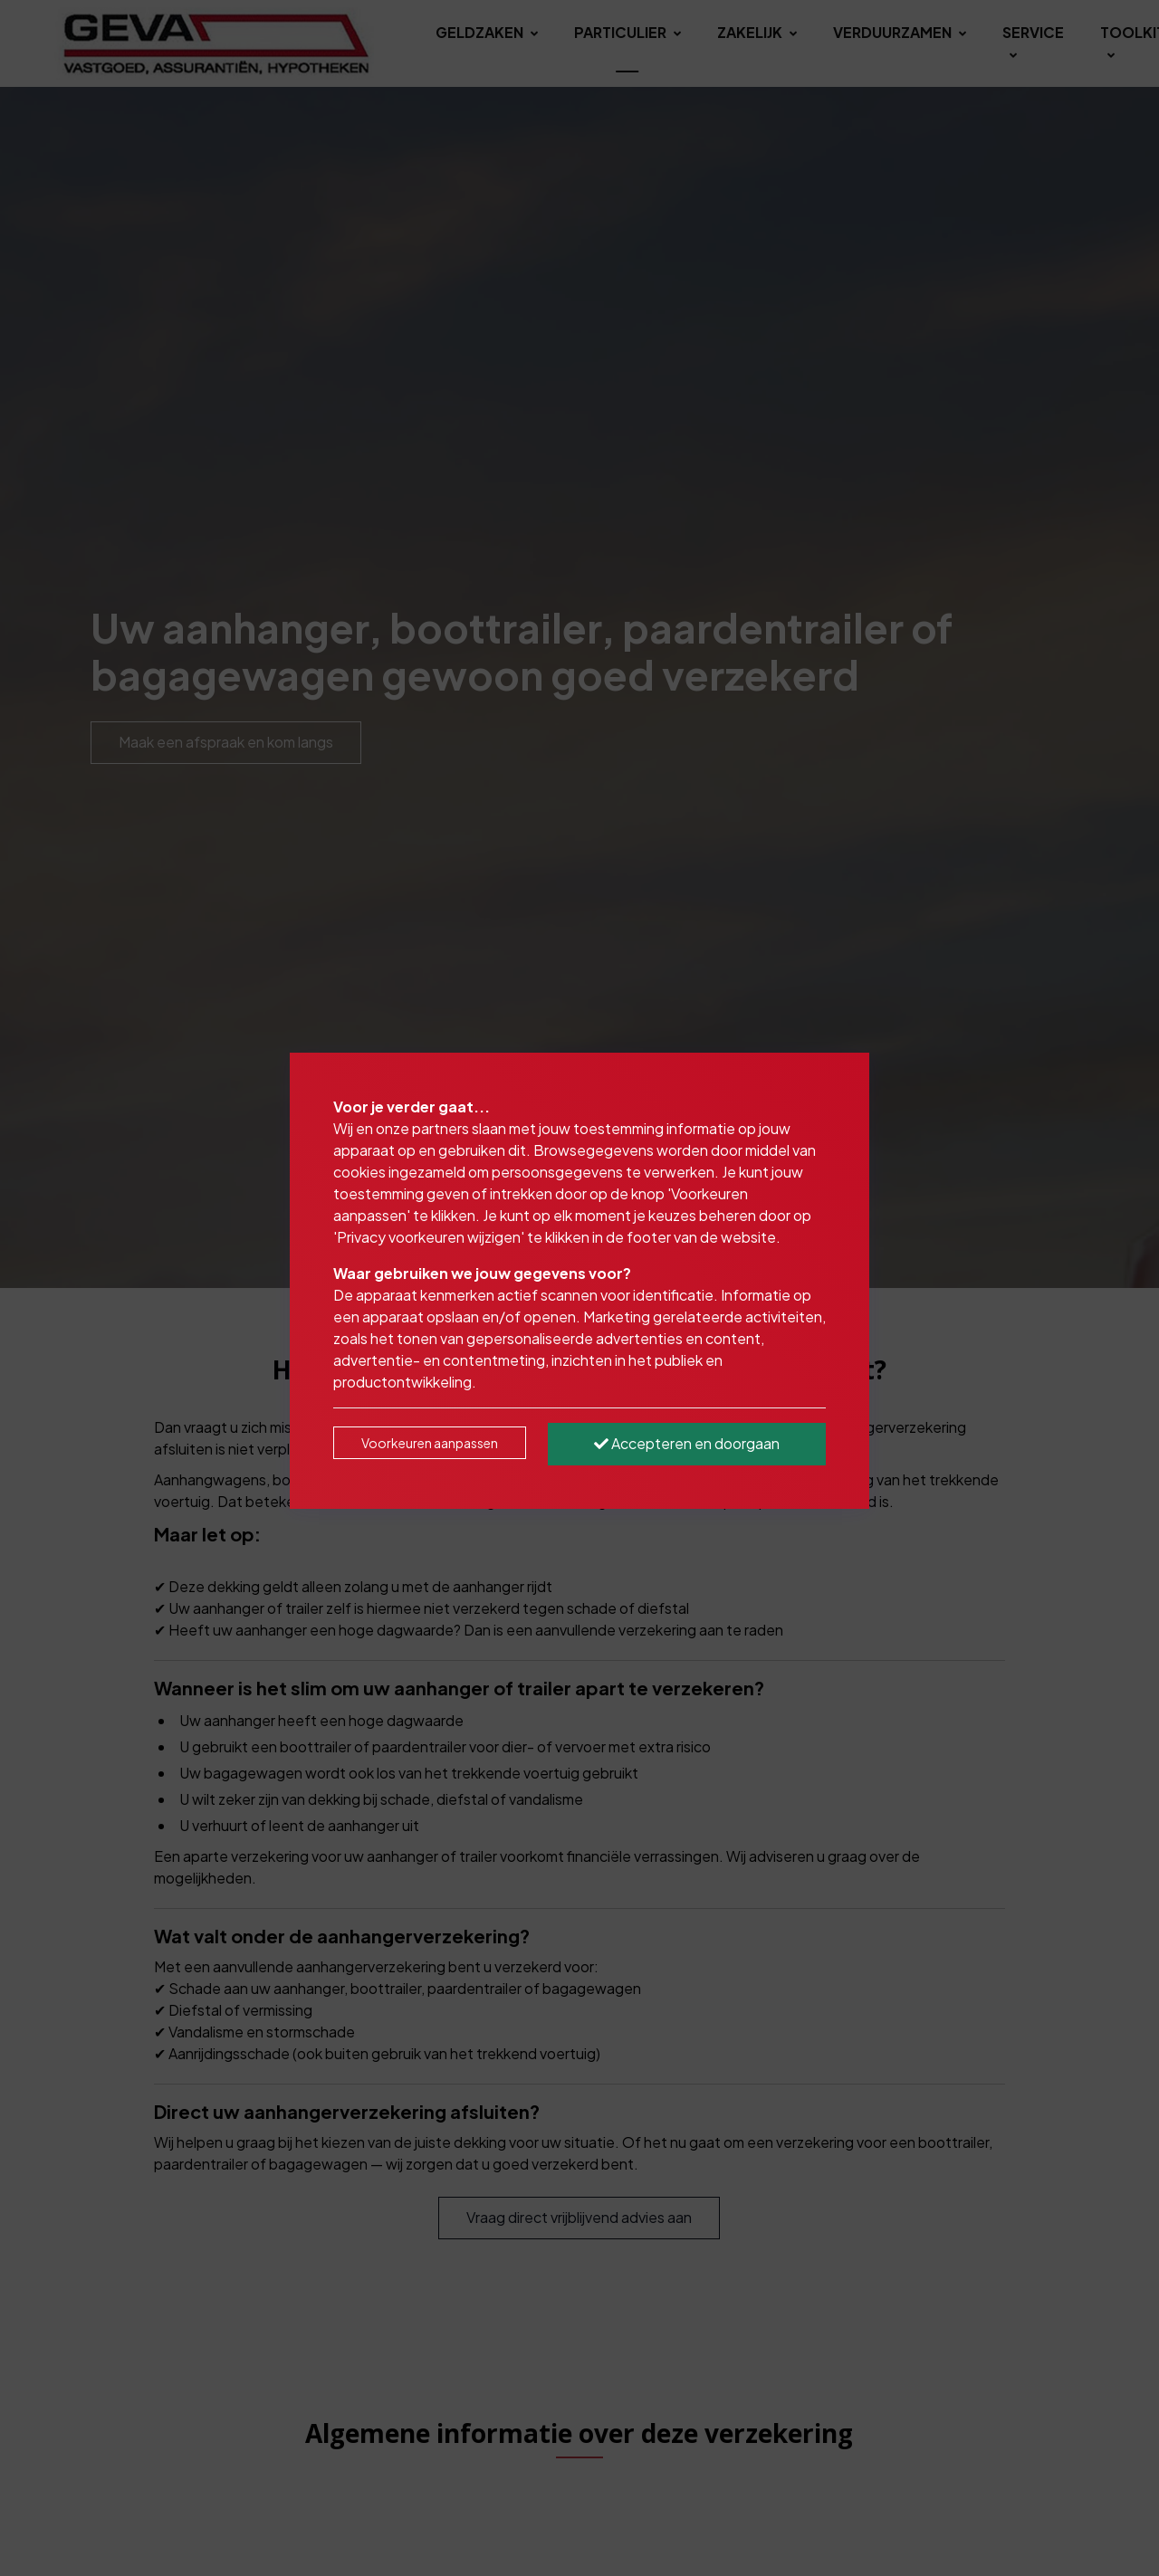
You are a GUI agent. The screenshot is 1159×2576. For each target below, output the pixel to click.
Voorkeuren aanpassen (429, 1443)
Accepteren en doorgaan (687, 1443)
